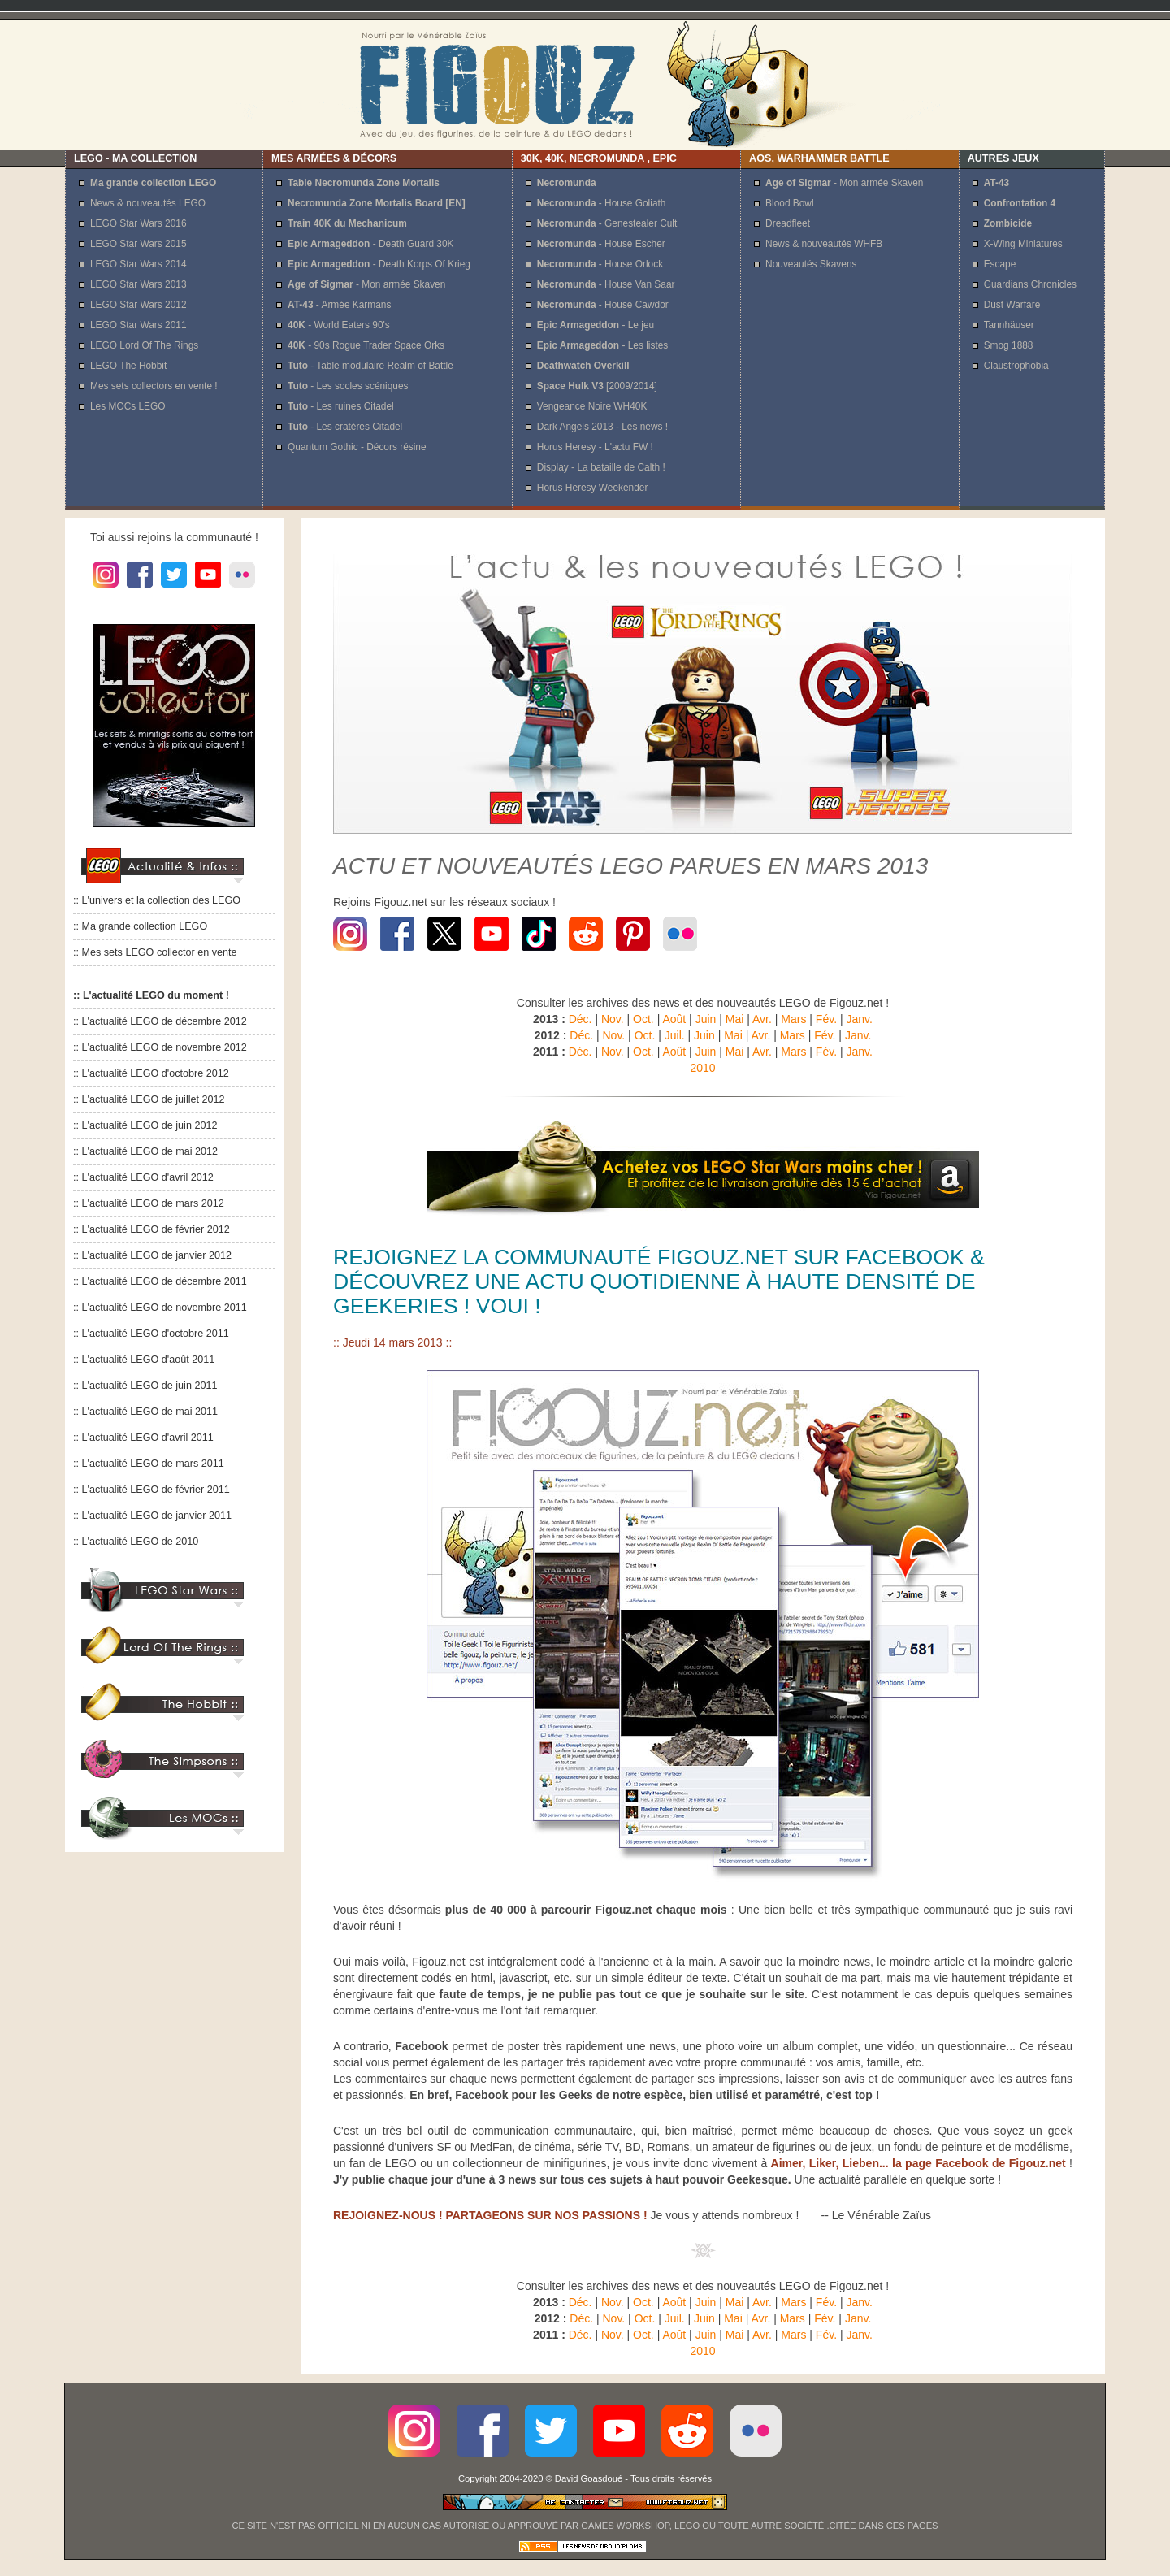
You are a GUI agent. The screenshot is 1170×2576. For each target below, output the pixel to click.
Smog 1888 (1009, 345)
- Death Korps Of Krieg (379, 264)
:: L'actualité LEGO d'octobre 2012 (151, 1073)
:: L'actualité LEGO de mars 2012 (148, 1203)
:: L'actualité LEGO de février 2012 (151, 1229)
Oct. (643, 1019)
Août (674, 1019)
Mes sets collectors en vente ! (154, 386)
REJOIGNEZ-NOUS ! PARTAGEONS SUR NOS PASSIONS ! (490, 2215)
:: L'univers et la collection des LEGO (156, 900)
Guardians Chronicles (1030, 284)
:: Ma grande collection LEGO (140, 926)
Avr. (762, 1019)
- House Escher (601, 243)
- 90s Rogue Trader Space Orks (366, 345)
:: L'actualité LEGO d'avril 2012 (143, 1177)
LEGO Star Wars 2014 (138, 264)
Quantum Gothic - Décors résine (357, 447)
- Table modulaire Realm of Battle (370, 365)
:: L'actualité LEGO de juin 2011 (145, 1385)
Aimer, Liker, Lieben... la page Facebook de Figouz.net (918, 2163)
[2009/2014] (597, 386)
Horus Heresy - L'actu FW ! (595, 447)
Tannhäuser (1009, 325)
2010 (702, 1067)
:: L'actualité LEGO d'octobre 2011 (151, 1333)
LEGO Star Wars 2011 (138, 325)
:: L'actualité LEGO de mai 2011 (145, 1411)
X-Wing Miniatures (1023, 243)
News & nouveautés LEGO (148, 203)
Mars (793, 1019)
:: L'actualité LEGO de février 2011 (151, 1489)
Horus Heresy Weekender (592, 487)
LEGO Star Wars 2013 (138, 284)
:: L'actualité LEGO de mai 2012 (145, 1151)
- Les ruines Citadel (341, 406)
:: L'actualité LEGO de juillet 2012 (149, 1099)
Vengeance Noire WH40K (592, 406)
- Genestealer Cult (607, 223)
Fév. (826, 1019)
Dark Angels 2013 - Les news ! (602, 426)
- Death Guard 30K (370, 243)
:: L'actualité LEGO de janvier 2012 (152, 1255)
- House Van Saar (606, 284)
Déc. (580, 1019)
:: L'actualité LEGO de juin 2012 (145, 1125)
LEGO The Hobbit (128, 365)
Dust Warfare (1012, 304)
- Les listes (602, 345)
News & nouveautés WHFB (823, 243)
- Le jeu (595, 325)
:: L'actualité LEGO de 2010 (135, 1541)
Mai (735, 1019)
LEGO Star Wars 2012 (138, 304)
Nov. (612, 1019)
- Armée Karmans (339, 304)
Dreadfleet (787, 223)
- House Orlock (600, 264)
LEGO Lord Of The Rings (144, 345)
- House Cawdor (603, 304)
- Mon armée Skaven (366, 284)
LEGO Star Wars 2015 (138, 243)
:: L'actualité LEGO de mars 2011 (148, 1463)
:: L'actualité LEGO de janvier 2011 (152, 1515)
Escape (1000, 264)
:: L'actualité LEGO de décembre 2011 (160, 1281)
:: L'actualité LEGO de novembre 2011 (160, 1307)
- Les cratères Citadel (345, 426)
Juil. (675, 1035)
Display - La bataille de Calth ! (601, 467)
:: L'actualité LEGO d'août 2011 (143, 1359)
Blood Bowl (789, 203)
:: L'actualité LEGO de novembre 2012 (160, 1047)
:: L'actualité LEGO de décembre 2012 (160, 1021)
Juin (706, 1019)
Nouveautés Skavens (810, 264)
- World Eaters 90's (339, 325)
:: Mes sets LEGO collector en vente (155, 952)
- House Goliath (601, 203)
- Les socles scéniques (348, 386)
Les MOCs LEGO (128, 406)
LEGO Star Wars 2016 (138, 223)
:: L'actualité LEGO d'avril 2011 (143, 1437)
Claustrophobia (1016, 365)
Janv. (859, 1019)
